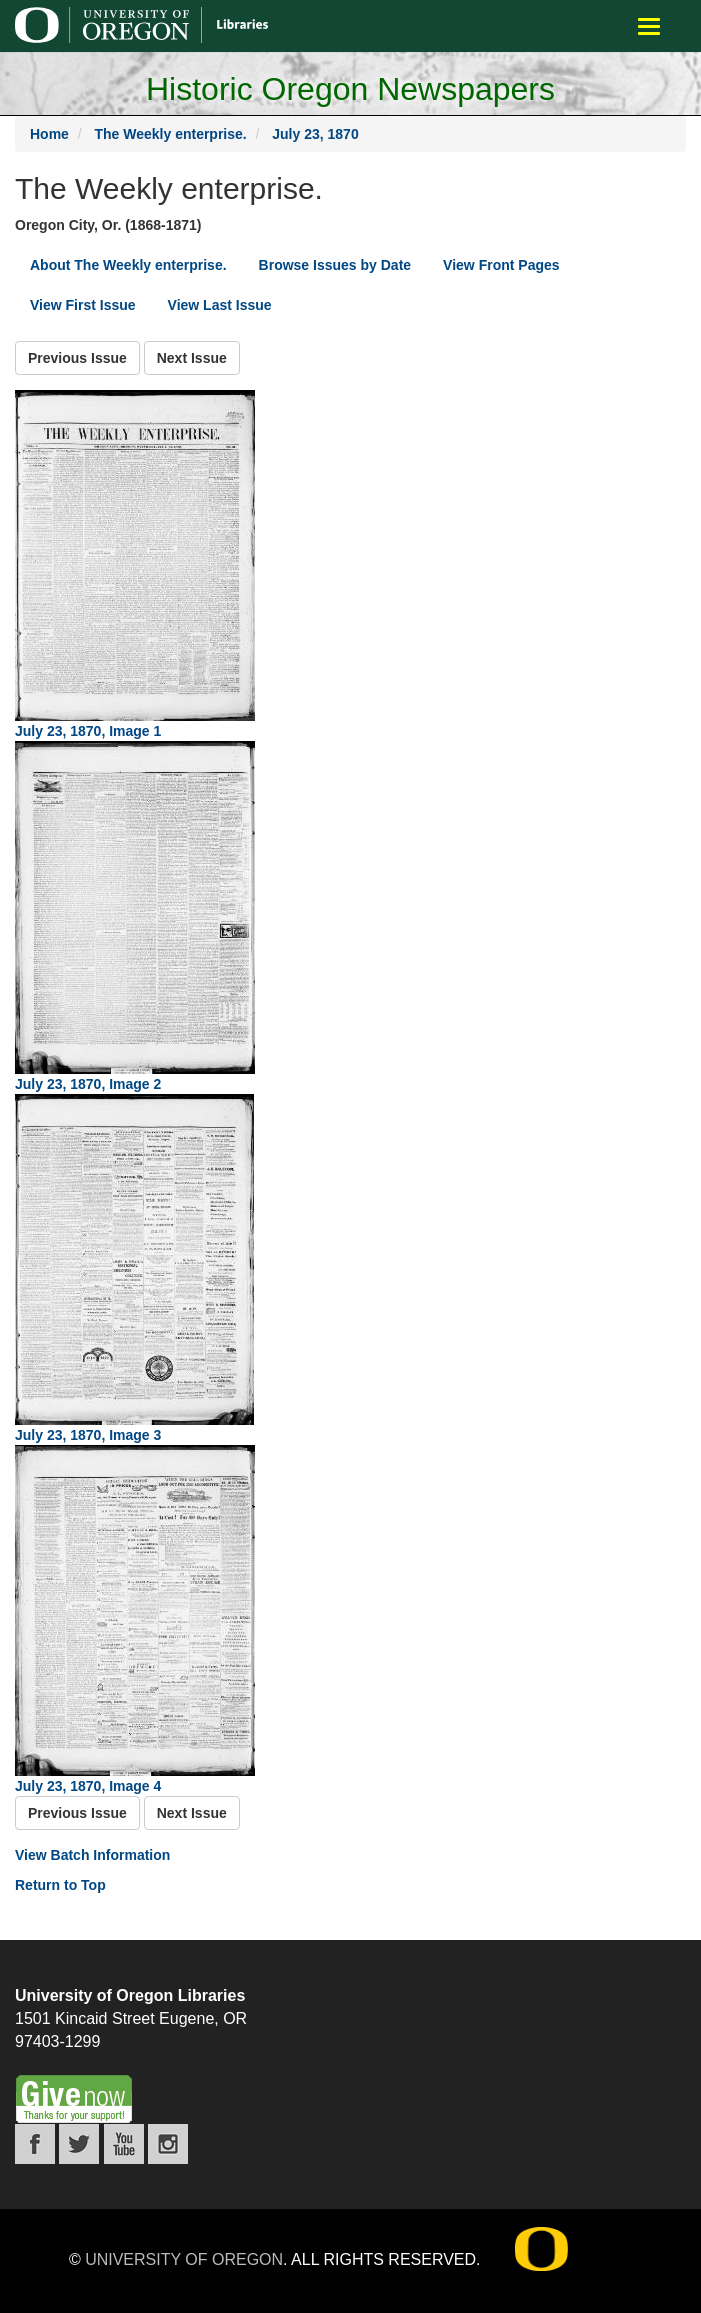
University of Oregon (184, 2259)
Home (49, 134)
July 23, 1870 (315, 134)
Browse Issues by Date (335, 265)
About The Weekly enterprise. (128, 265)
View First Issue (83, 305)
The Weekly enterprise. (170, 134)
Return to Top (60, 1885)
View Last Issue (220, 305)
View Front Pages (501, 265)
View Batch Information (92, 1855)
